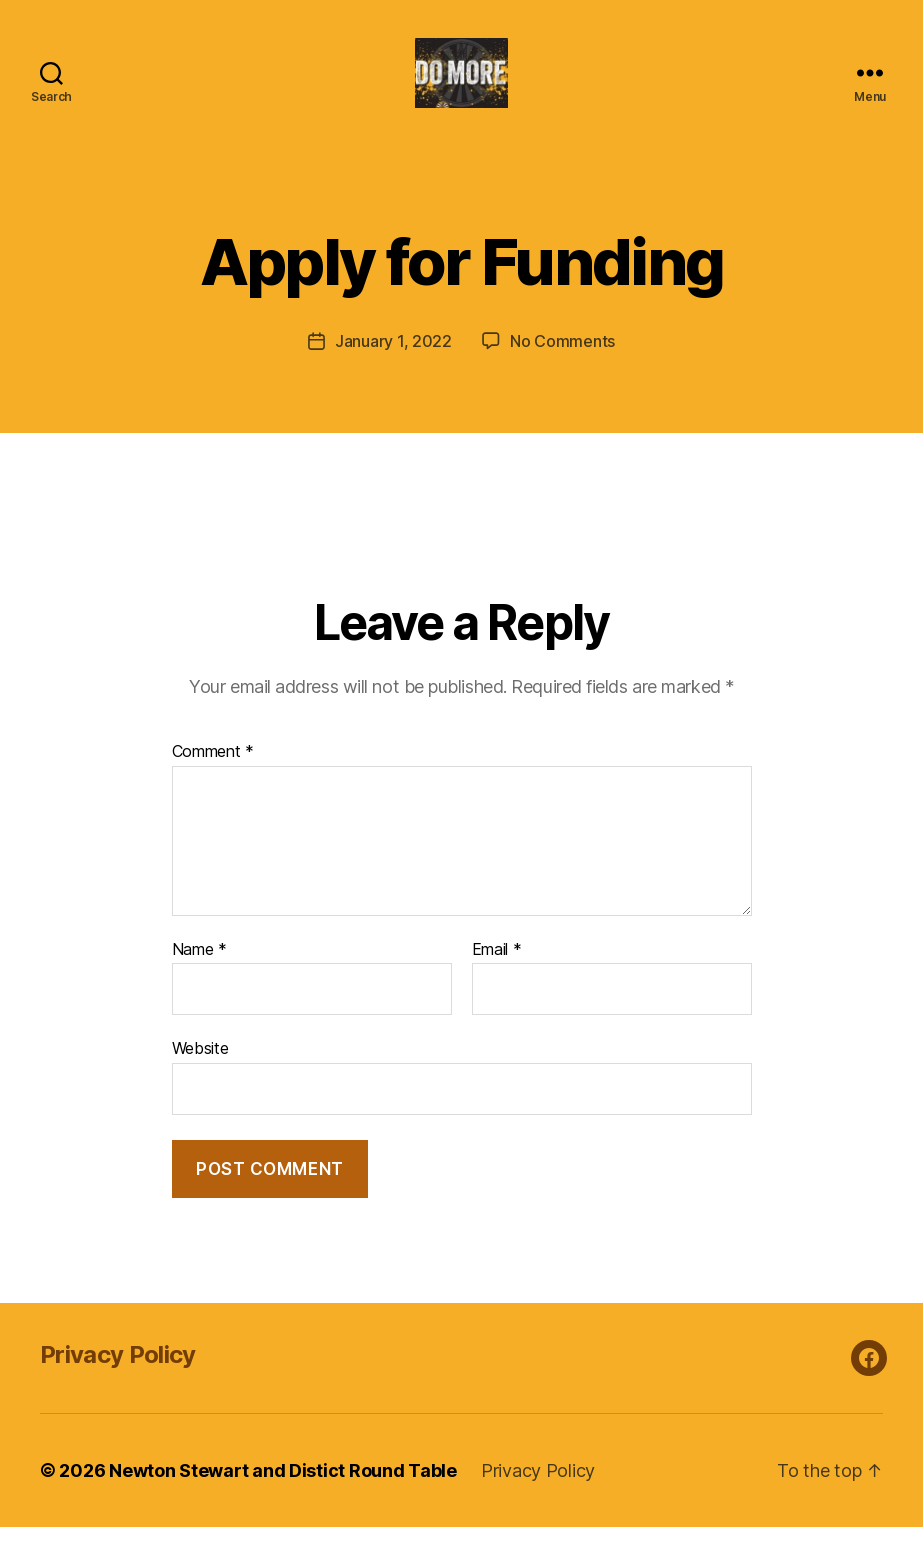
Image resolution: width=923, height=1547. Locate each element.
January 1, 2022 (393, 361)
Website (200, 1068)
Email (497, 970)
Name (199, 970)
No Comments (562, 361)
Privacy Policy (118, 1374)
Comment (213, 772)
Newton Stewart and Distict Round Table (283, 1490)
